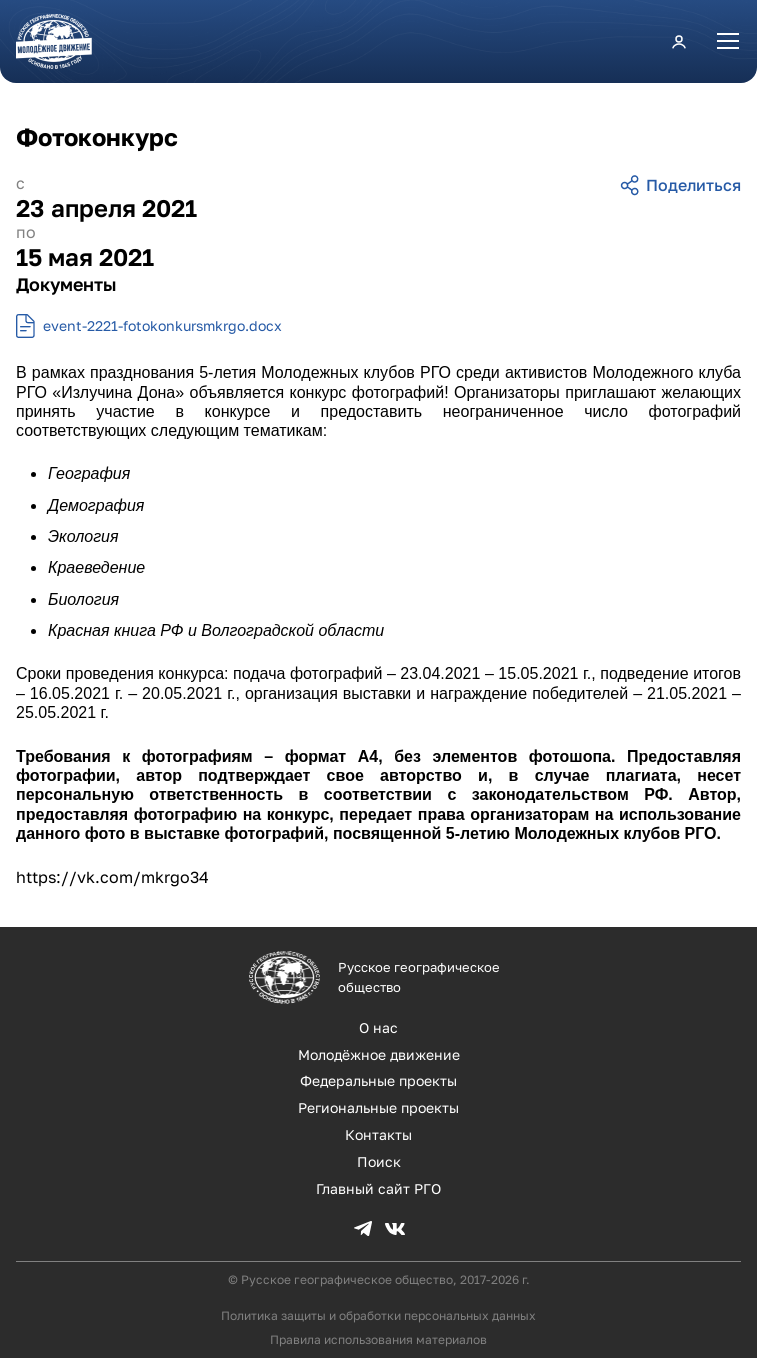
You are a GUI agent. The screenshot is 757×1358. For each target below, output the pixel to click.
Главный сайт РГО (378, 1188)
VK (395, 1229)
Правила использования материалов (378, 1339)
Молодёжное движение (379, 1054)
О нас (378, 1027)
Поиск (379, 1161)
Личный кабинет (679, 41)
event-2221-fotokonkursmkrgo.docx (162, 325)
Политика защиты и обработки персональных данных (378, 1315)
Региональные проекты (378, 1107)
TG (363, 1229)
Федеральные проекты (378, 1080)
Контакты (378, 1134)
